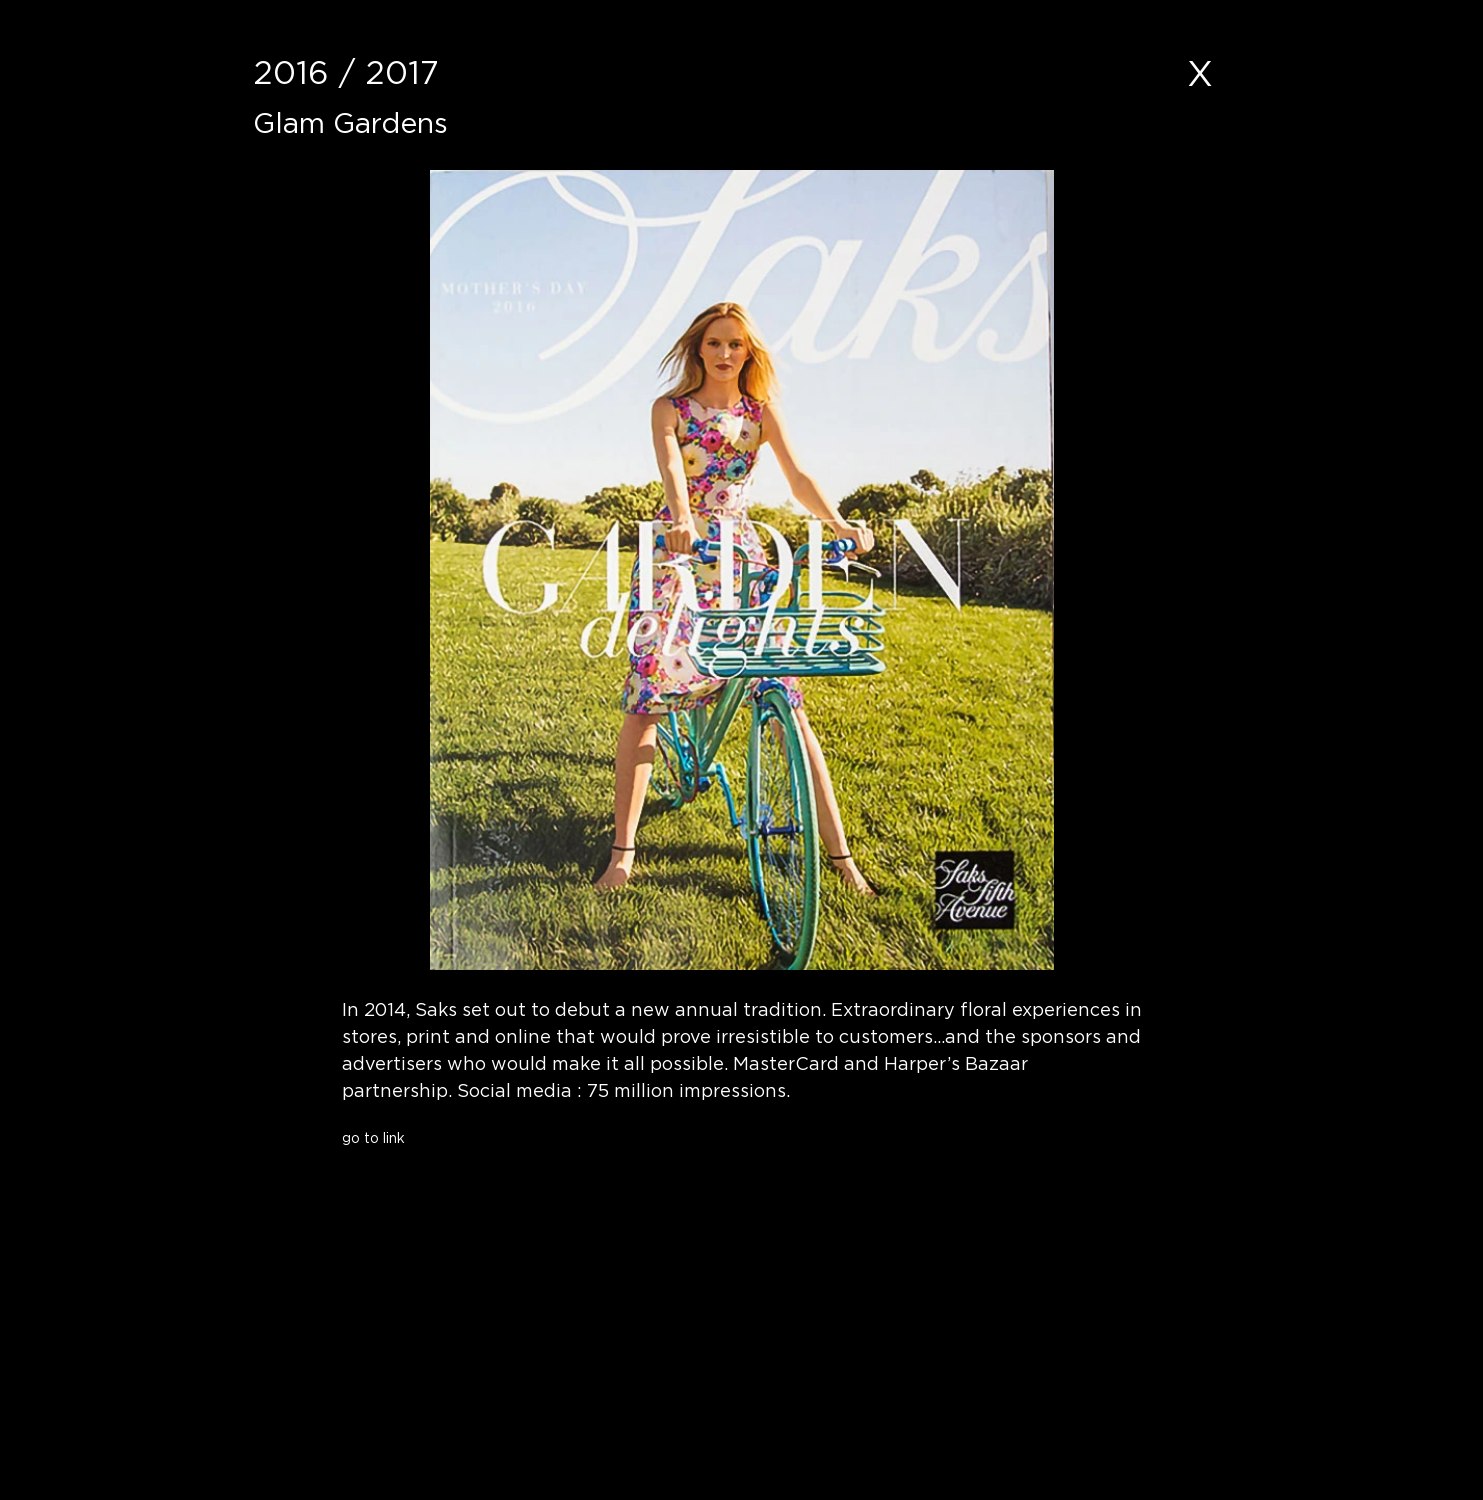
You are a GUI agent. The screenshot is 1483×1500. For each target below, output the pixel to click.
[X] (1200, 73)
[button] (497, 1175)
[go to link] (497, 1137)
